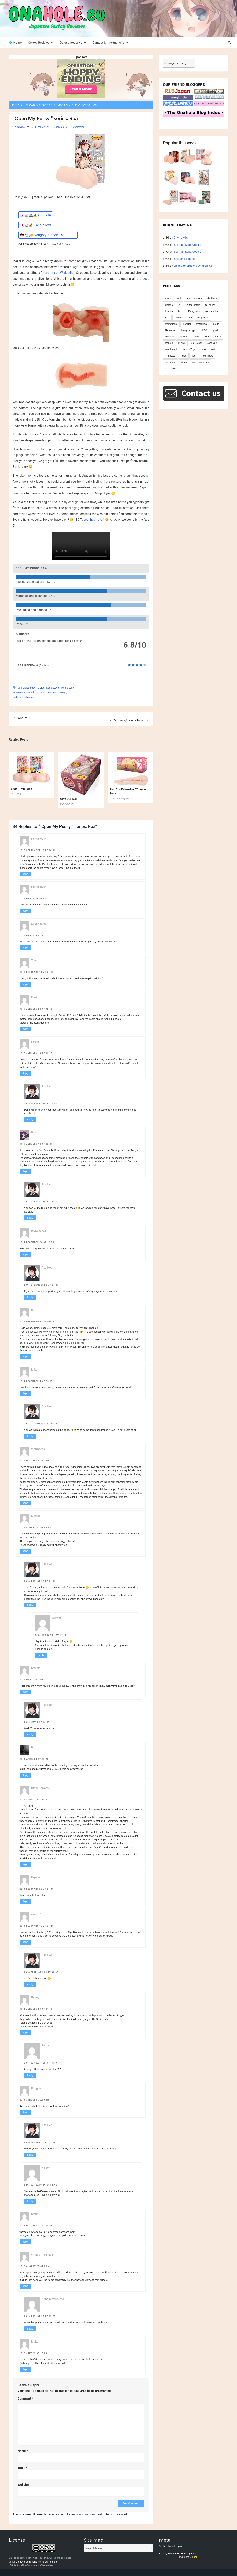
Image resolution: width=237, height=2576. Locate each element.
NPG (204, 330)
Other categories (70, 42)
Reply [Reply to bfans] (26, 2239)
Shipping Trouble (184, 259)
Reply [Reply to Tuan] (26, 982)
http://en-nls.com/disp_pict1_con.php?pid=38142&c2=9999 (52, 2233)
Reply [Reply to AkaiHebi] (30, 1117)
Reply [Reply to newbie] (26, 1689)
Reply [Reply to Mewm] (26, 1548)
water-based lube (200, 362)
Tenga (183, 355)
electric (169, 305)
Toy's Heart (207, 355)
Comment (25, 2396)
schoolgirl (29, 697)
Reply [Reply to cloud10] (26, 1939)
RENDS (182, 343)
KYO (167, 317)
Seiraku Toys (188, 349)
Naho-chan (170, 330)
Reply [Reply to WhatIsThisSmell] (26, 2283)
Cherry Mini (181, 237)
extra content (193, 305)
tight (194, 355)
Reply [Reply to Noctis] (26, 1070)
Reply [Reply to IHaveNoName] (26, 1862)
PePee (197, 336)
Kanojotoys (52, 687)
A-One (168, 298)
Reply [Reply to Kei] (26, 1354)
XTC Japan (170, 368)
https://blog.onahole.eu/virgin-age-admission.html (89, 1288)
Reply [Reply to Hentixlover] (26, 871)
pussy (62, 692)
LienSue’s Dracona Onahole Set (193, 265)
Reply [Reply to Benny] (26, 2030)
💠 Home (15, 42)
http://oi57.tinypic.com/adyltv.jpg (64, 1766)
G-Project (210, 305)
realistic (17, 697)
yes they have (93, 519)
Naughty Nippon (48, 235)
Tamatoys (170, 355)
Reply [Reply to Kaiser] (30, 2198)
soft (213, 349)
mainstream (171, 324)
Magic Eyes (67, 687)
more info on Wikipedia (57, 273)
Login (179, 2543)
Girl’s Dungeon (69, 796)
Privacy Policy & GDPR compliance (178, 2551)
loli (190, 317)
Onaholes (59, 127)
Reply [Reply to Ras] (26, 1169)
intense (169, 311)
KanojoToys (36, 225)
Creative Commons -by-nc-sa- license (36, 2559)
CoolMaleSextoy (27, 687)
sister (203, 349)
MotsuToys (19, 692)
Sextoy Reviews (38, 42)
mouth (215, 324)
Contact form (166, 2543)
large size (179, 317)
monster (187, 324)
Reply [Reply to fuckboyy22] (26, 1252)
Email (22, 2465)
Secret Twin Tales (21, 786)
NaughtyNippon (36, 692)
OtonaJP (36, 215)
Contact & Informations (108, 42)
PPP (207, 336)
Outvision (184, 336)
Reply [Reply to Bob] (26, 1772)
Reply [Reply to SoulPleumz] (26, 945)
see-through (171, 349)
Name (23, 2448)
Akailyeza (20, 127)
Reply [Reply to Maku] (26, 2366)
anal (178, 298)
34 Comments (77, 127)
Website (23, 2482)
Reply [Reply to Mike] (26, 1391)
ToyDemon (170, 362)
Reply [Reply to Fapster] (26, 1898)
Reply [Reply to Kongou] (26, 2109)
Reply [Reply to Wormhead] (26, 1500)
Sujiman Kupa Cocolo (187, 244)
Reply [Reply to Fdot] (26, 1026)
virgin (184, 362)
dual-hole (212, 298)
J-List (41, 687)
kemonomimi (211, 311)
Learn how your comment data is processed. (97, 2512)
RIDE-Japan (196, 343)
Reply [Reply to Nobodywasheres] (30, 2326)
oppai (215, 330)
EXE (180, 305)
